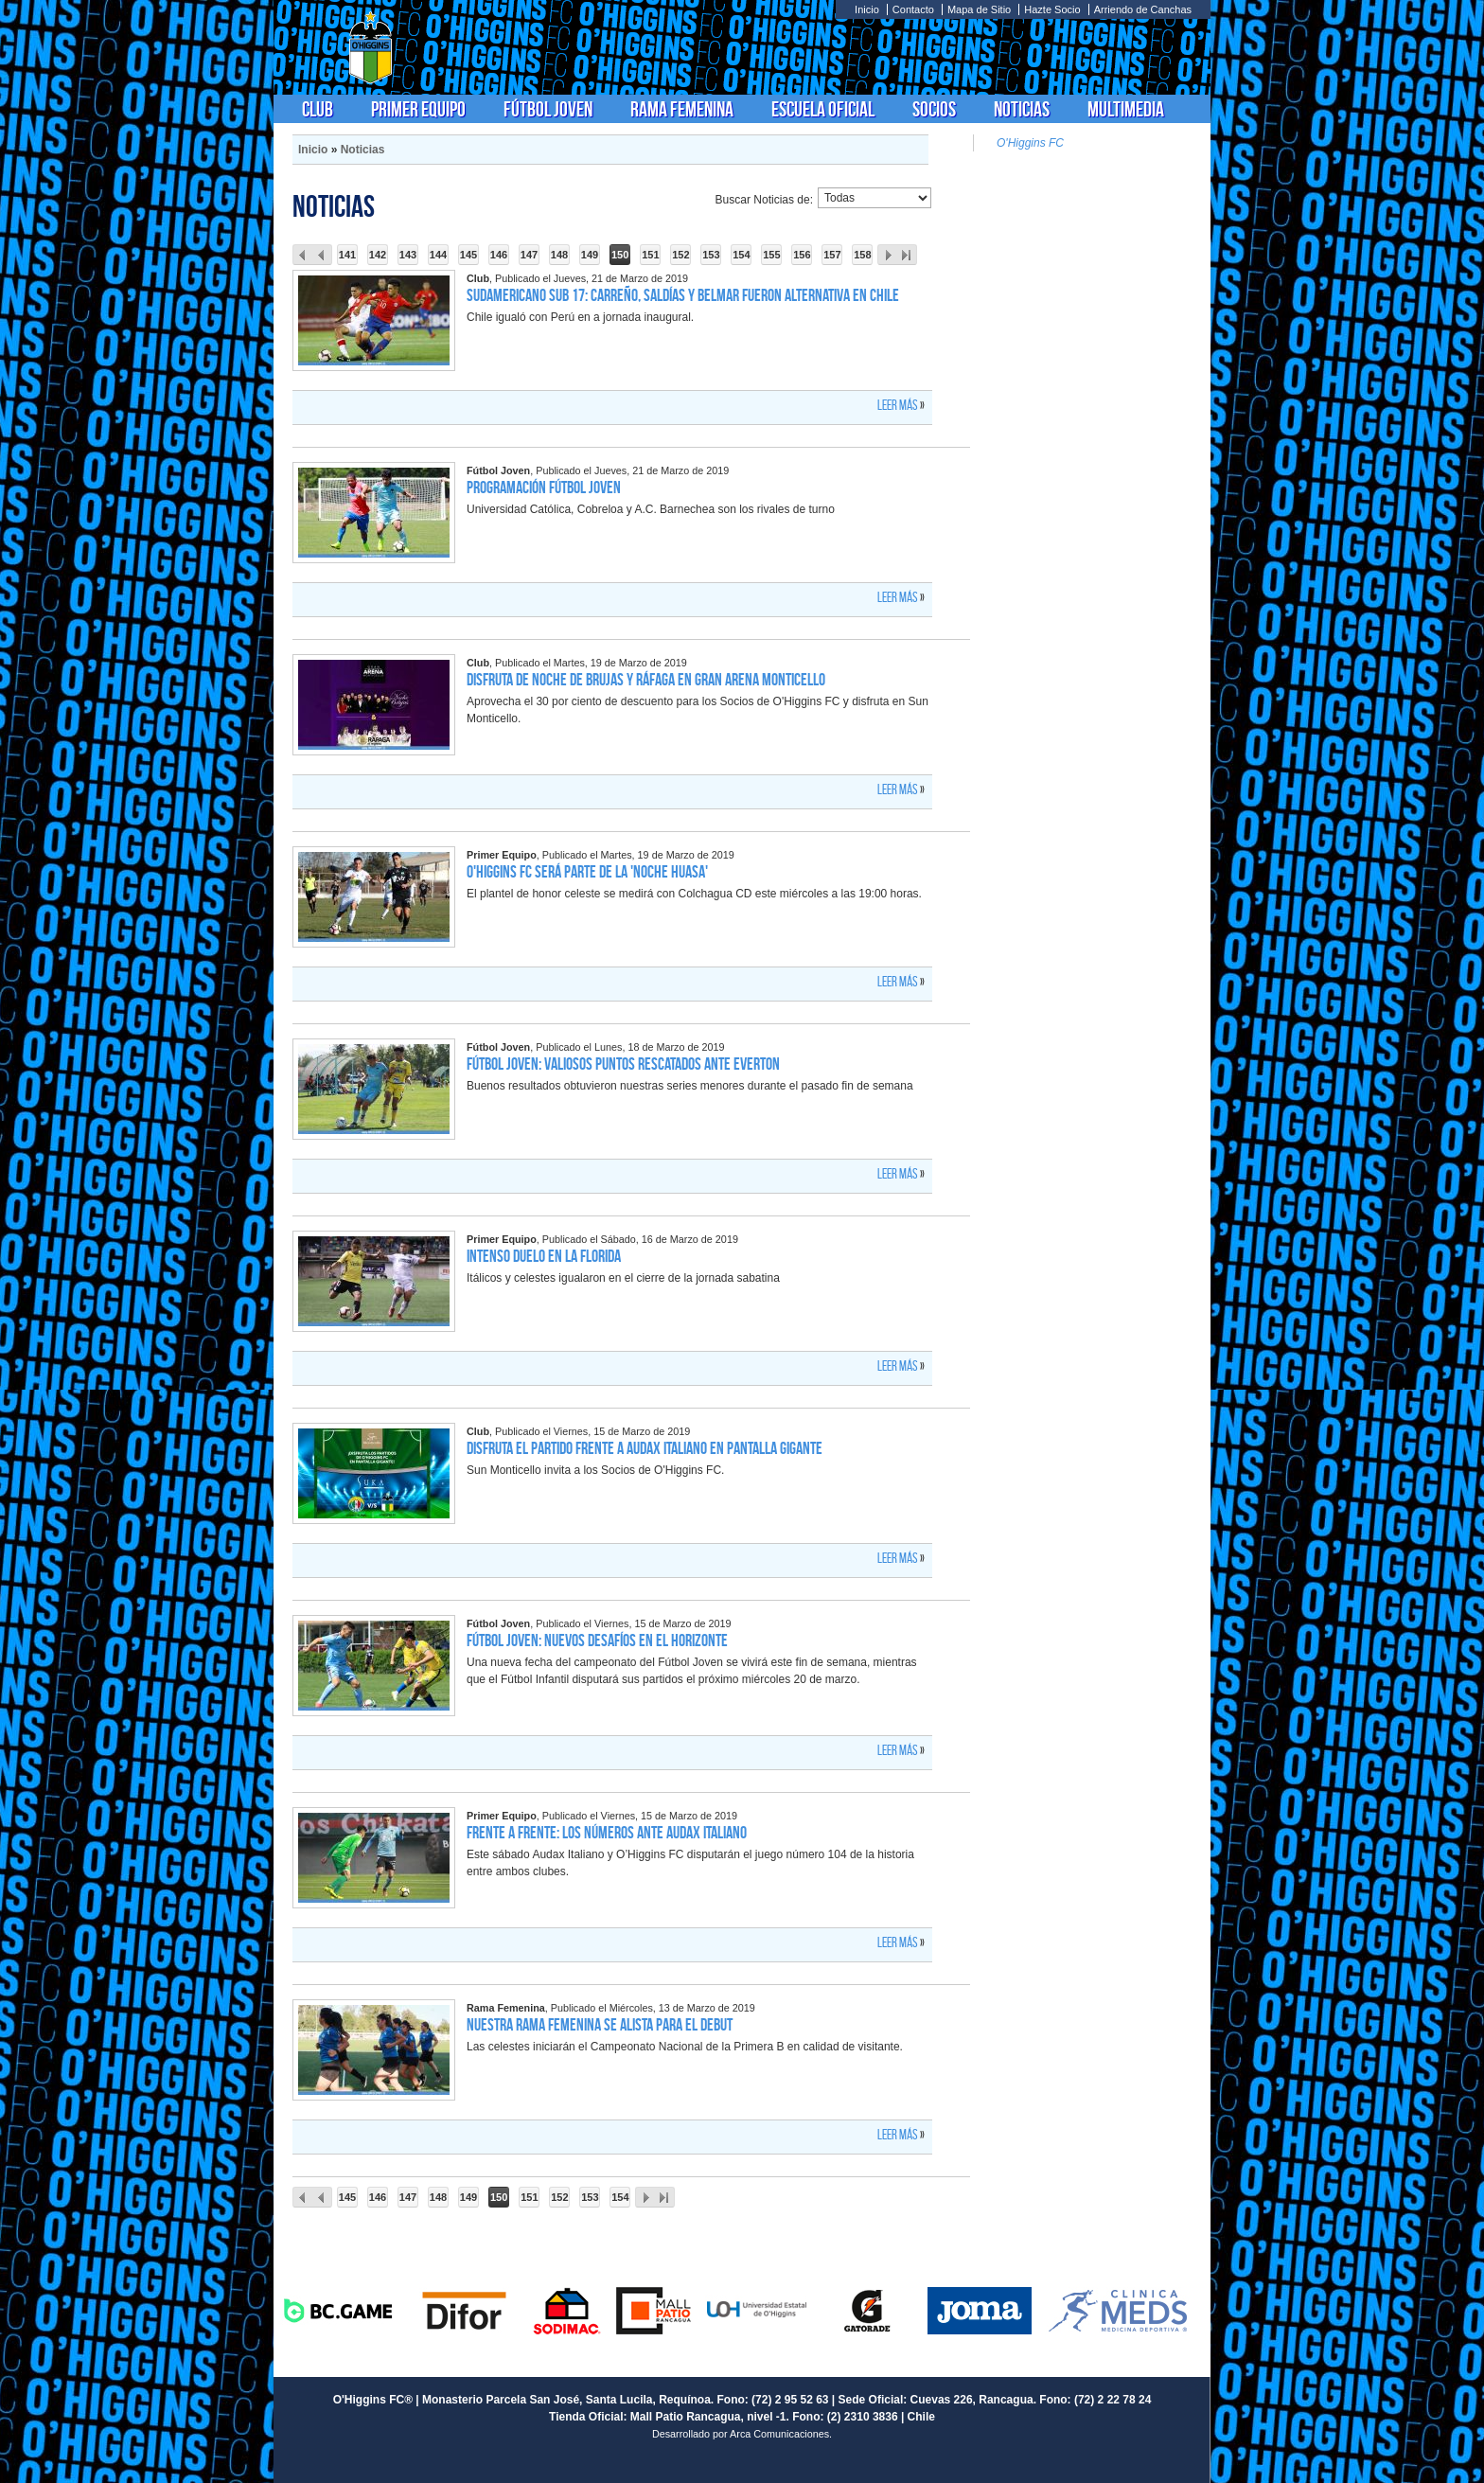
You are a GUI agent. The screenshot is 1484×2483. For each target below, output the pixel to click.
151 (650, 254)
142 (377, 254)
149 (589, 254)
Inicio (867, 9)
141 (347, 254)
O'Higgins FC (1030, 143)
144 (438, 254)
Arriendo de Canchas (1143, 9)
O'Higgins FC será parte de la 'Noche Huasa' (587, 871)
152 (680, 254)
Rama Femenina (681, 109)
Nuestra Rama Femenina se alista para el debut (600, 2024)
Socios (934, 109)
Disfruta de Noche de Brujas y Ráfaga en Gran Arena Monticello (646, 679)
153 (710, 254)
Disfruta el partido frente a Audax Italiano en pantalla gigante (644, 1448)
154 (741, 254)
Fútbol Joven (548, 109)
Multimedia (1125, 109)
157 (831, 254)
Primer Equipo (418, 109)
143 (407, 254)
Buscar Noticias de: (764, 199)
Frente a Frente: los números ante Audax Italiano (607, 1832)
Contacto (913, 9)
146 (498, 254)
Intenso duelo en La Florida (544, 1256)
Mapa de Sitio (979, 9)
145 (468, 254)
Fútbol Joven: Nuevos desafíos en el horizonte (597, 1640)
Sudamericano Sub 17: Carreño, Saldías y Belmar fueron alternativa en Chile (683, 295)
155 (771, 254)
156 (801, 254)
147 (529, 254)
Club (317, 109)
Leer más (897, 405)
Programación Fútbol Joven (544, 487)
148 (559, 254)
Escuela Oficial (822, 109)
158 (862, 254)
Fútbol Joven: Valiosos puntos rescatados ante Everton (623, 1064)
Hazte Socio (1052, 9)
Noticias (1022, 109)
